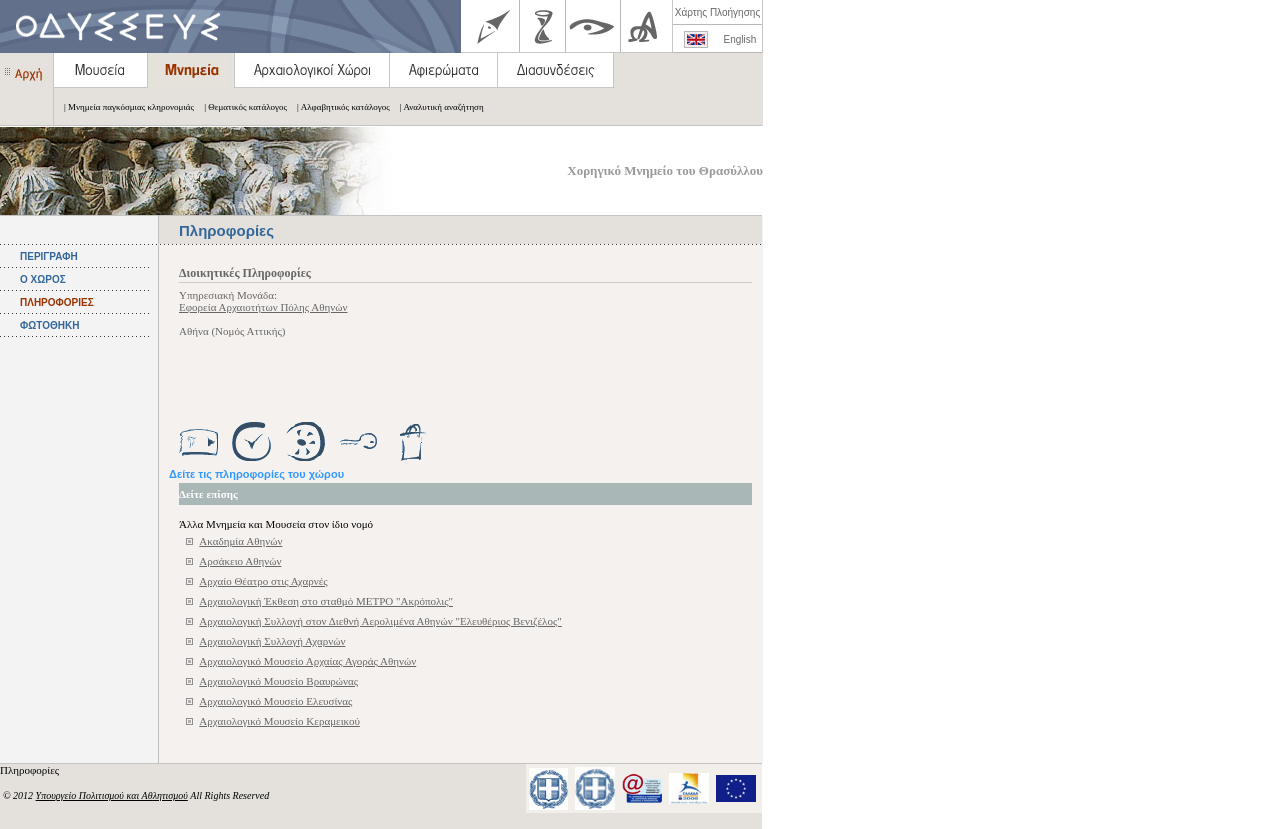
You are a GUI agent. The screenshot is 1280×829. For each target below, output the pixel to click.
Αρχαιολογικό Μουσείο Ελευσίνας (275, 701)
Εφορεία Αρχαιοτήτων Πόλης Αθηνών (263, 307)
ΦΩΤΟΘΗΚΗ (49, 325)
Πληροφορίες (31, 770)
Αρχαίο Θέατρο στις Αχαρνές (263, 581)
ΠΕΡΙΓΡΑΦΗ (49, 256)
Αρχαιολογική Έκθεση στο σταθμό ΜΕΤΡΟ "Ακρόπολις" (326, 601)
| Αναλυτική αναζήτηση (437, 107)
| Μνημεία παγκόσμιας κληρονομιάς (124, 107)
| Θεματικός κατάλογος (240, 107)
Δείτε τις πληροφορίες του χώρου (256, 474)
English (740, 39)
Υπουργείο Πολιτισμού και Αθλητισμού (112, 795)
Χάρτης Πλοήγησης (717, 12)
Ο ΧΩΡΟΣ (43, 279)
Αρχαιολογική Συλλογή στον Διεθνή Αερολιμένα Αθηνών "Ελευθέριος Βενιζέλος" (380, 621)
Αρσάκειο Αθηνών (240, 561)
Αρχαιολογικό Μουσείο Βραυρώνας (278, 681)
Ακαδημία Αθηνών (240, 541)
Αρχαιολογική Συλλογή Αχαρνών (272, 641)
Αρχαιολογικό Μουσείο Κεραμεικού (279, 721)
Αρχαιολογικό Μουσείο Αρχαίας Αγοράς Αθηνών (307, 661)
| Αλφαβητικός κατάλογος (338, 107)
